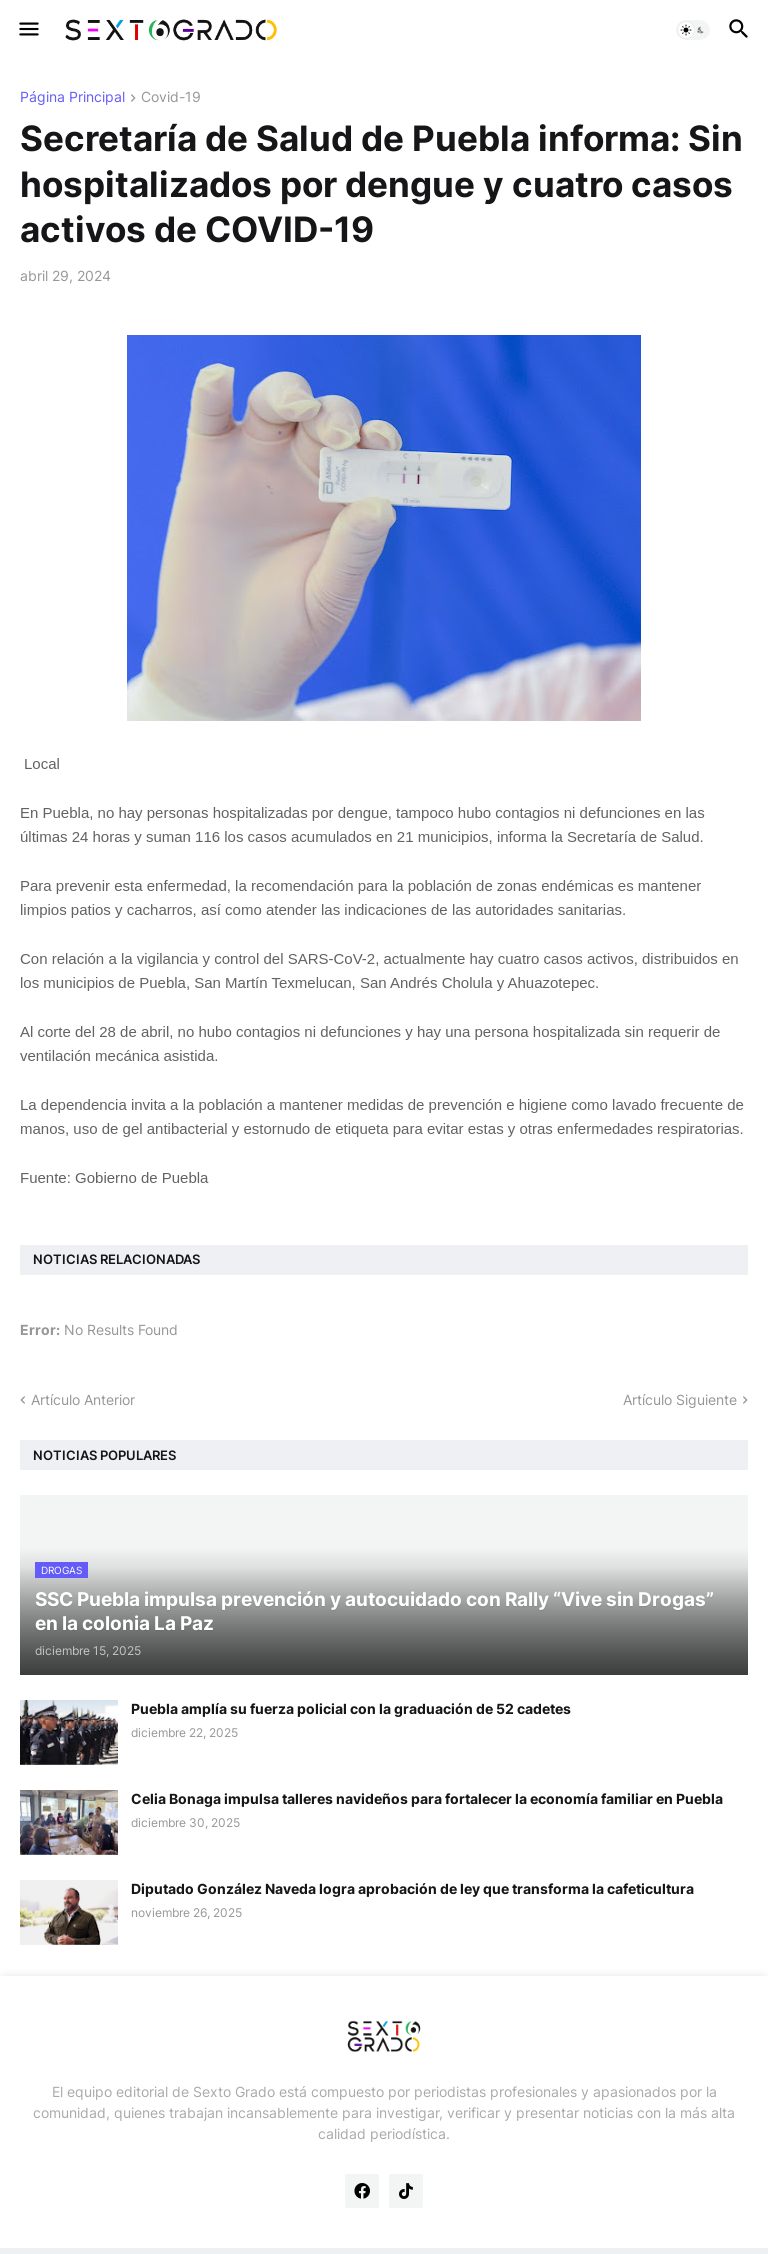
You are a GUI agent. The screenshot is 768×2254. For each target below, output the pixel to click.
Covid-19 (171, 97)
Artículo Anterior (83, 1399)
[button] (27, 30)
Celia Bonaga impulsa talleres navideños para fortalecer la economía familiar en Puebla (427, 1798)
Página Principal (72, 97)
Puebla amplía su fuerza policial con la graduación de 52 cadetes (351, 1708)
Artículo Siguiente (680, 1399)
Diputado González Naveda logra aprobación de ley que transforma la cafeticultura (412, 1888)
